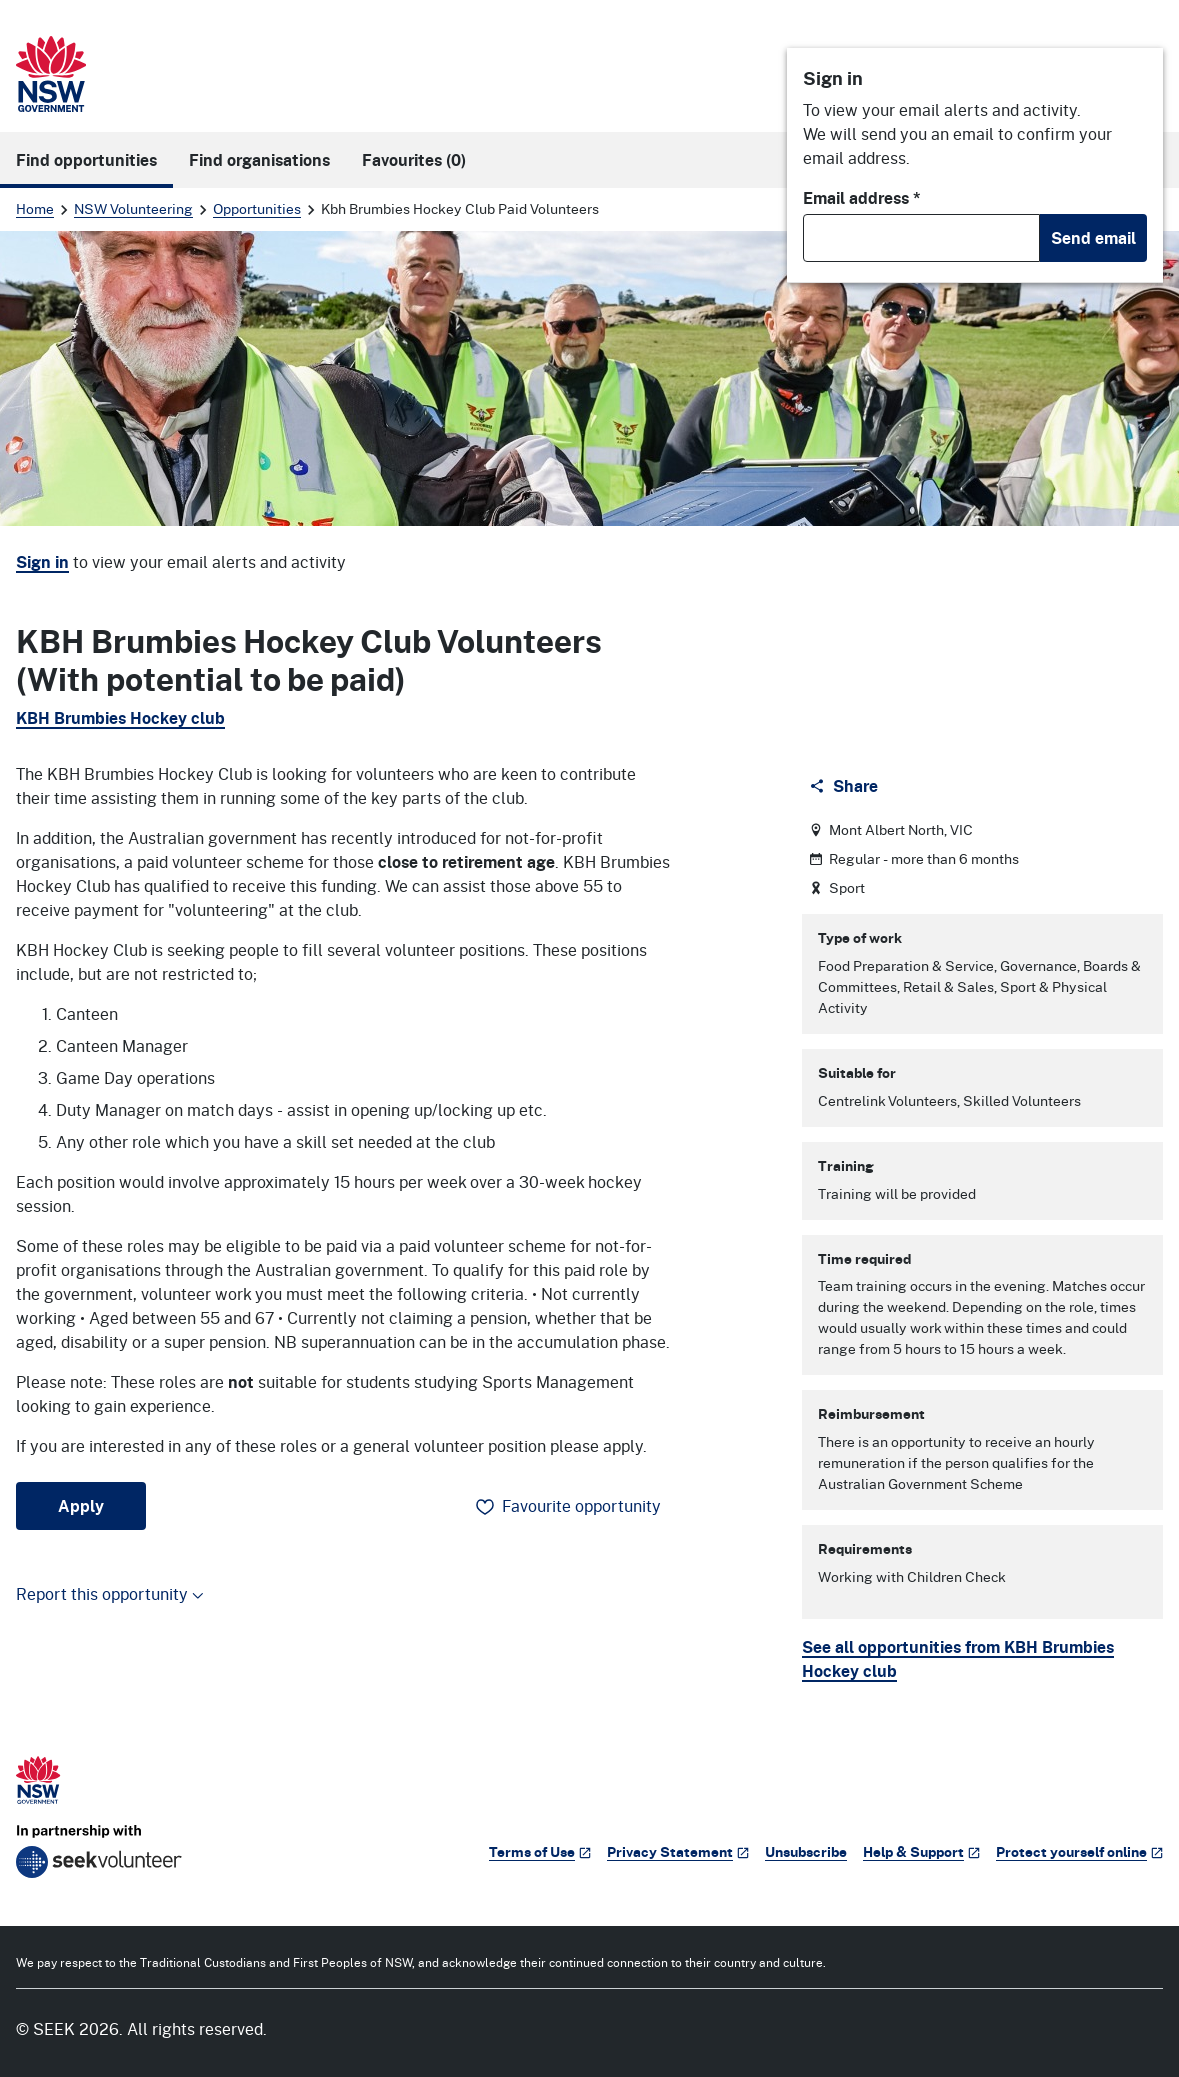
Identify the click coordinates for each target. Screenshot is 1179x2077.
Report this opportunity (110, 1593)
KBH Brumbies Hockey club (120, 718)
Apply (81, 1506)
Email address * (862, 198)
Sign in (42, 562)
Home (35, 208)
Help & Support (921, 1851)
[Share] (845, 786)
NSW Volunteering (133, 208)
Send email (1093, 238)
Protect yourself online (1079, 1851)
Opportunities (257, 208)
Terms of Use (540, 1851)
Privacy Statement (678, 1851)
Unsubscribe (806, 1851)
